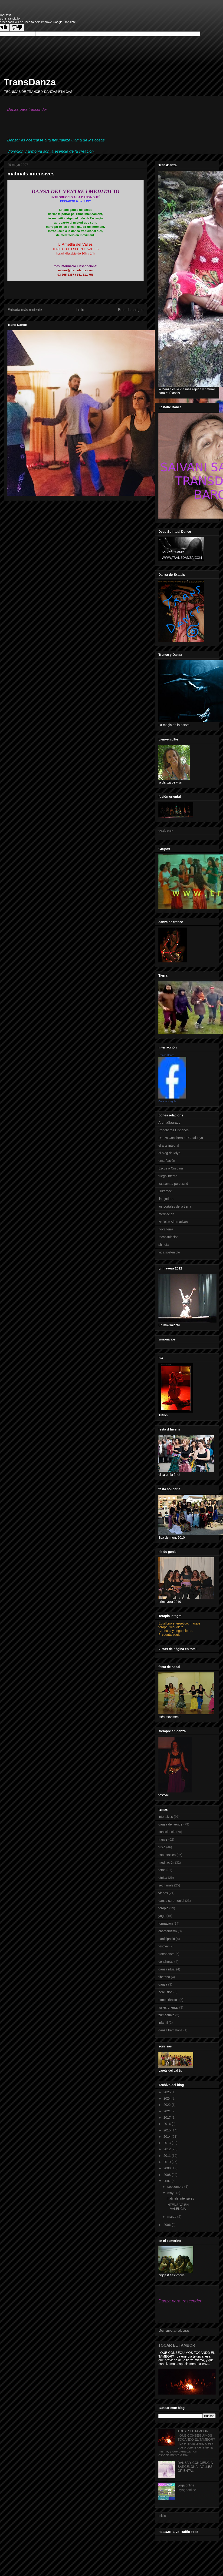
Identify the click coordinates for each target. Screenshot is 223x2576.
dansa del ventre (170, 1824)
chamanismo (167, 1931)
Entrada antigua (131, 310)
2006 (168, 2225)
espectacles (167, 1855)
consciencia (166, 1832)
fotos (161, 1870)
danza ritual (166, 1969)
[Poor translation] (17, 27)
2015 (168, 2130)
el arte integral (168, 1145)
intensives (165, 1817)
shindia (163, 1244)
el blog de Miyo (169, 1153)
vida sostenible (169, 1252)
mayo (171, 2193)
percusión (165, 1992)
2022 (168, 2105)
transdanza (166, 1954)
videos (163, 1893)
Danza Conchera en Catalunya (180, 1138)
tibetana (164, 1977)
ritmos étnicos (168, 2000)
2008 (168, 2175)
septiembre (175, 2186)
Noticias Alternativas (173, 1222)
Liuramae (165, 1191)
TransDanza (30, 82)
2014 (168, 2136)
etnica (162, 1877)
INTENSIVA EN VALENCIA (178, 2207)
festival (163, 1946)
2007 (168, 2181)
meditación (166, 1214)
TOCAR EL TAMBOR (176, 2345)
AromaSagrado (169, 1122)
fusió (161, 1847)
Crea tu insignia (167, 1101)
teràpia (163, 1908)
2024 (168, 2098)
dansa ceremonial (171, 1901)
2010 (168, 2162)
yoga (161, 1916)
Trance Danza (166, 1055)
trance (162, 1839)
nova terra (165, 1229)
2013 (168, 2143)
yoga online (186, 2485)
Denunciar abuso (173, 2330)
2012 (168, 2149)
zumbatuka (166, 2015)
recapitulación (168, 1237)
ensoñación (166, 1160)
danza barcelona (170, 2030)
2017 (168, 2117)
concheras (166, 1961)
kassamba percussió (173, 1184)
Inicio (80, 310)
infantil (163, 2022)
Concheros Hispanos (173, 1130)
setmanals (165, 1885)
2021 (168, 2111)
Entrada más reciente (24, 310)
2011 (168, 2155)
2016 (168, 2124)
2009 (168, 2168)
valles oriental (168, 2007)
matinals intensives (180, 2198)
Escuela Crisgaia (170, 1168)
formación (165, 1923)
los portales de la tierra (174, 1206)
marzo (172, 2216)
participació (166, 1939)
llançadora (166, 1199)
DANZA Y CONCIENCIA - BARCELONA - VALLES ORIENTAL (196, 2466)
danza (162, 1984)
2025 (168, 2092)
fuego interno (167, 1176)
